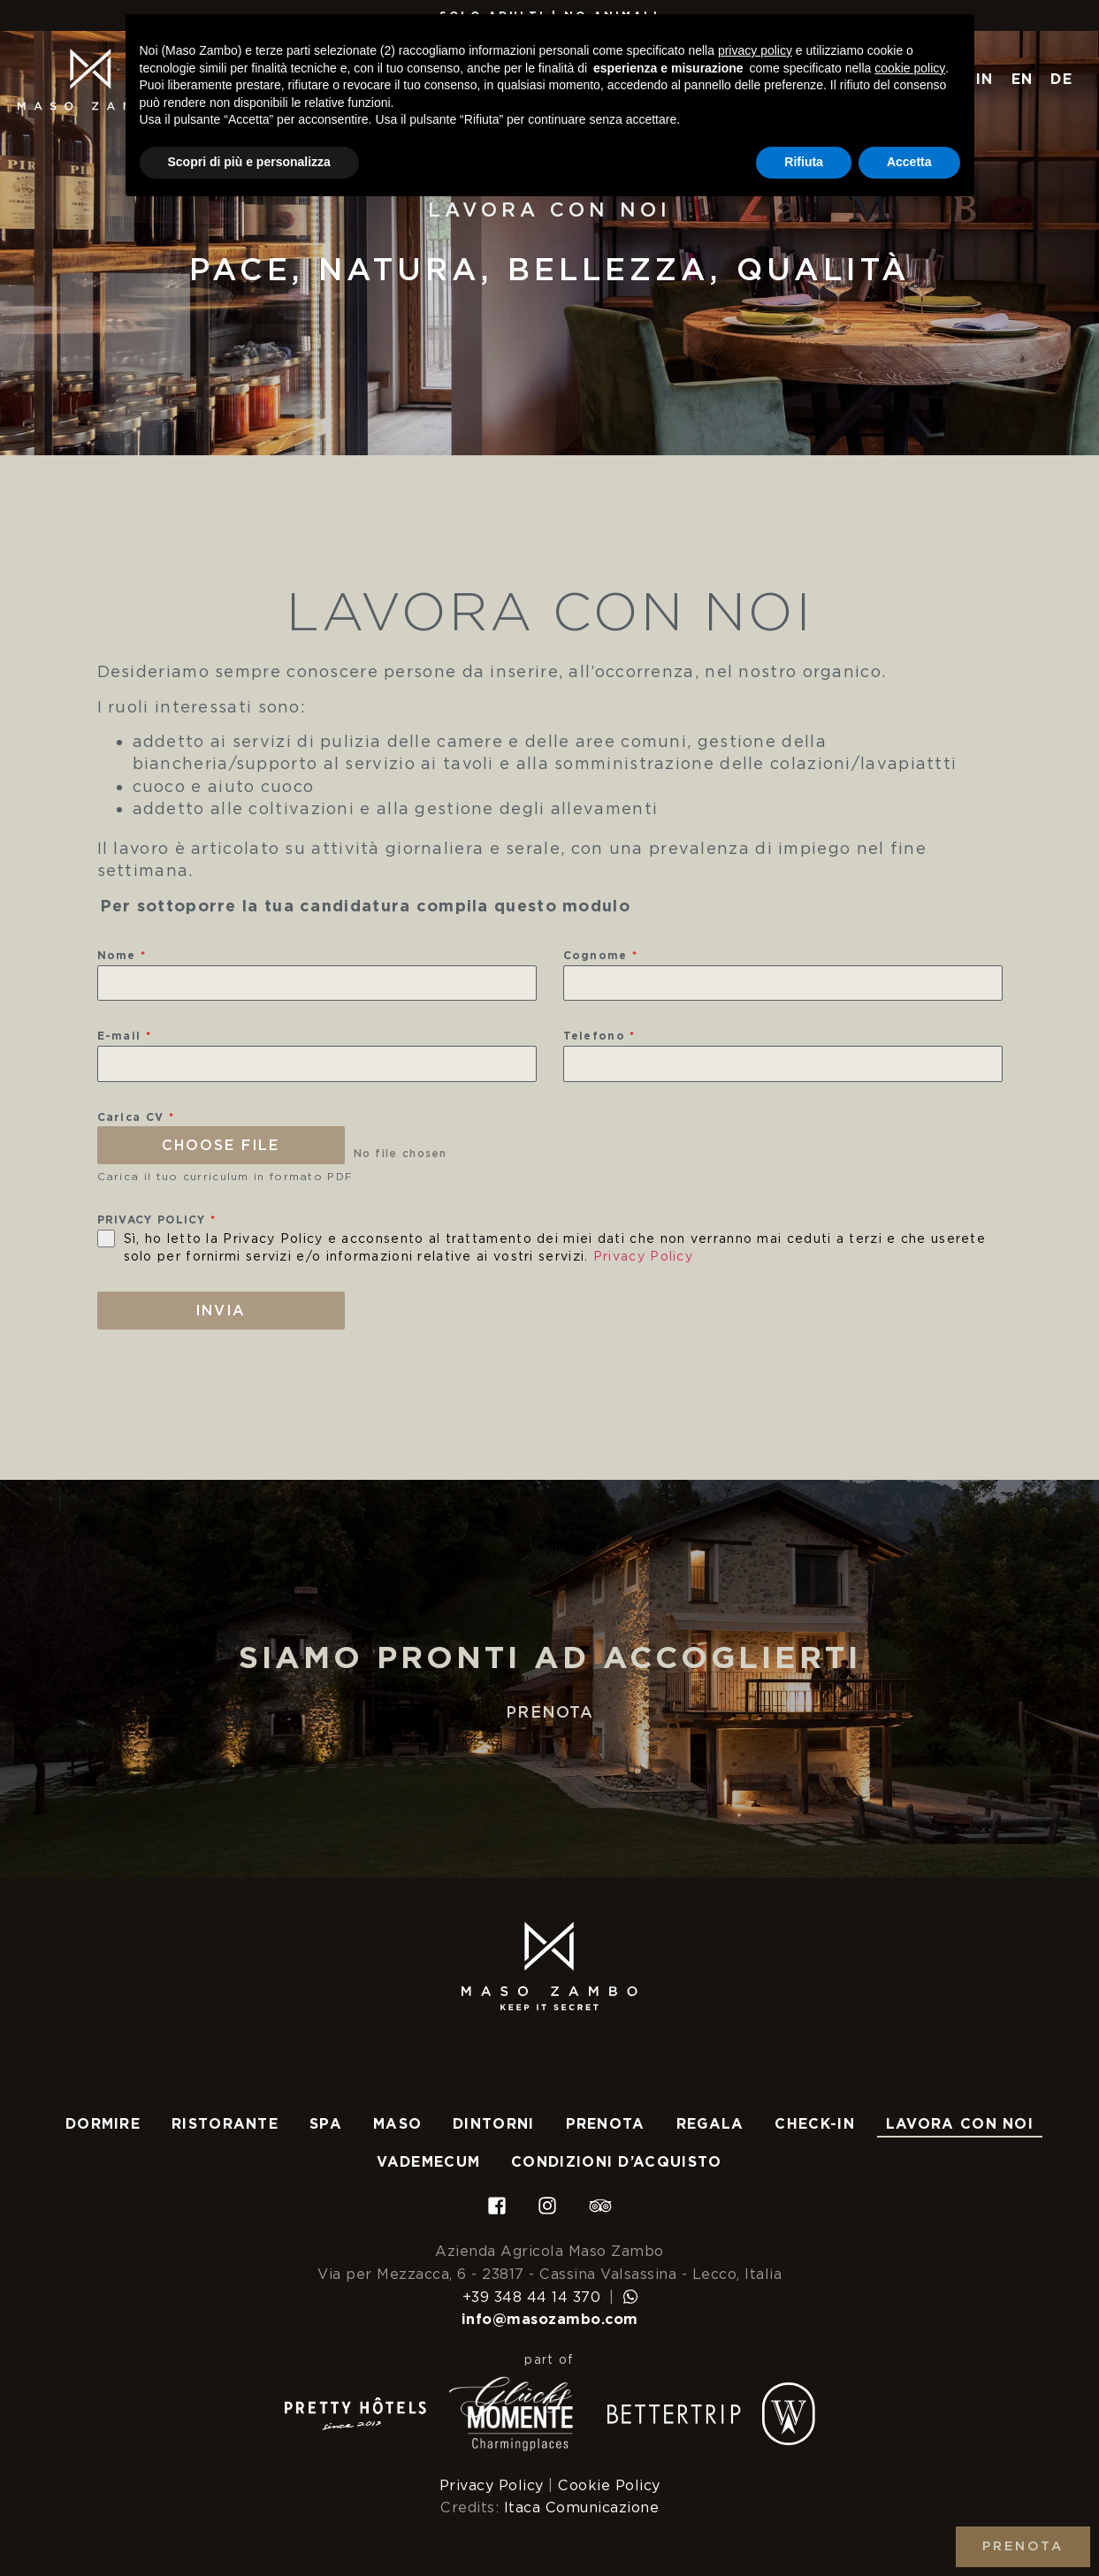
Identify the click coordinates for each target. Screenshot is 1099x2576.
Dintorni (493, 2123)
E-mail (124, 1035)
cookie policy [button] (909, 68)
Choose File (220, 1145)
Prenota (549, 1712)
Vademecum (428, 2161)
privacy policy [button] (755, 50)
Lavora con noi (960, 2123)
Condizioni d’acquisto (616, 2161)
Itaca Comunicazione (582, 2507)
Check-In (814, 2123)
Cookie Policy (609, 2484)
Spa (325, 2123)
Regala (710, 2123)
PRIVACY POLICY (157, 1219)
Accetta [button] (909, 162)
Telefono (599, 1035)
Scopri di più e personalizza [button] (249, 162)
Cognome (600, 955)
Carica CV (135, 1117)
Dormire (103, 2123)
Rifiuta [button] (803, 162)
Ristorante (225, 2123)
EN (1022, 79)
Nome (122, 955)
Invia (220, 1310)
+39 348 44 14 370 (531, 2296)
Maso (397, 2123)
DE (1061, 79)
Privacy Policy (643, 1256)
